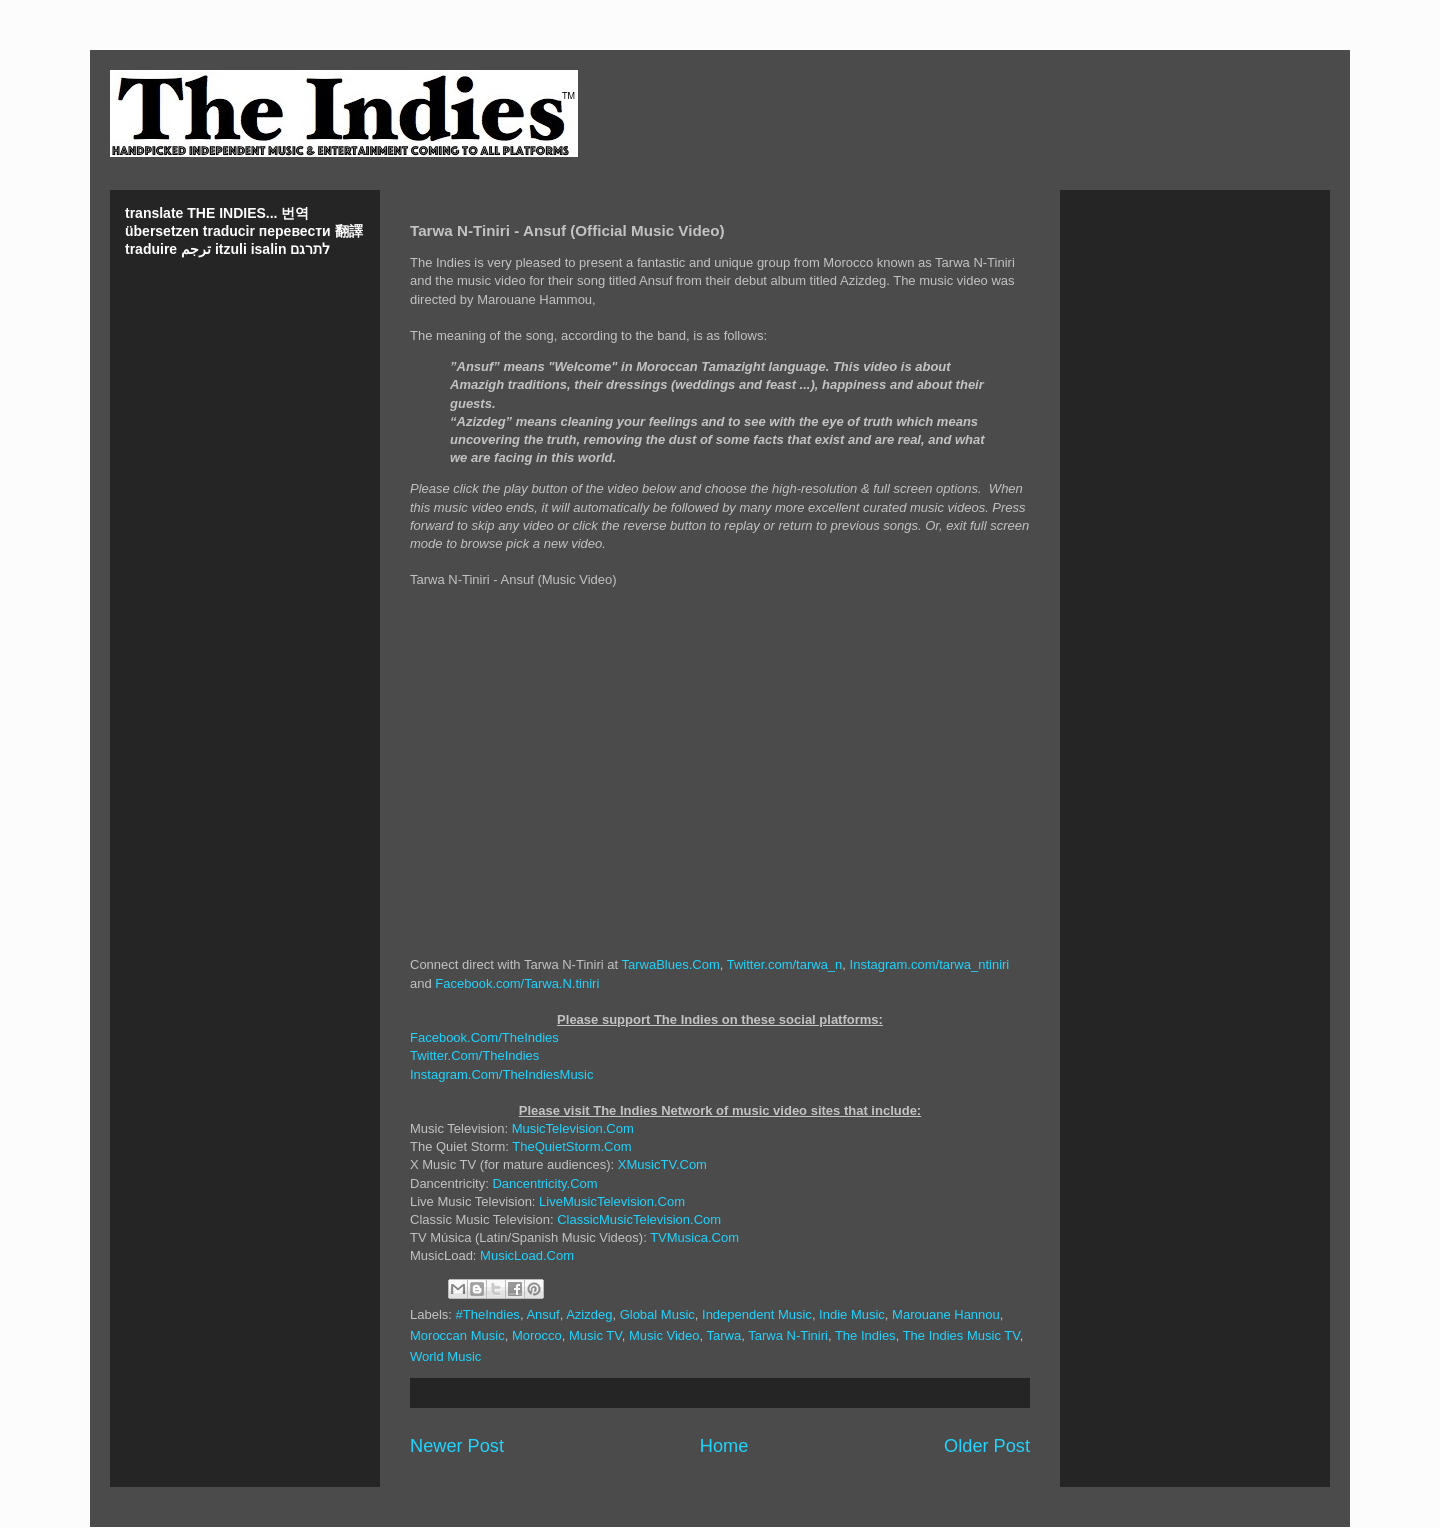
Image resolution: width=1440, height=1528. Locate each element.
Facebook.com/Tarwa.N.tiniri (517, 983)
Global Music (657, 1314)
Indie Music (852, 1314)
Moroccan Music (457, 1335)
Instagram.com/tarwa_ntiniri (930, 964)
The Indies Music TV (961, 1335)
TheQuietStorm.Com (571, 1146)
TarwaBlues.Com (670, 964)
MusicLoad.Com (527, 1255)
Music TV (595, 1335)
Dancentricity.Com (544, 1183)
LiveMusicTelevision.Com (612, 1201)
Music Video (664, 1335)
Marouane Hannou (946, 1314)
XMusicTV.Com (662, 1164)
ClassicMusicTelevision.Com (639, 1219)
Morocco (537, 1335)
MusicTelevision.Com (573, 1128)
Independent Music (757, 1314)
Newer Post (457, 1446)
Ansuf (542, 1314)
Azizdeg (589, 1314)
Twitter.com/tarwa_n (785, 964)
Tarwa (724, 1335)
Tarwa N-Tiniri (788, 1335)
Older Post (987, 1446)
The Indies (865, 1335)
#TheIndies (488, 1314)
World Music (445, 1356)
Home (724, 1446)
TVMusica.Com (694, 1237)
